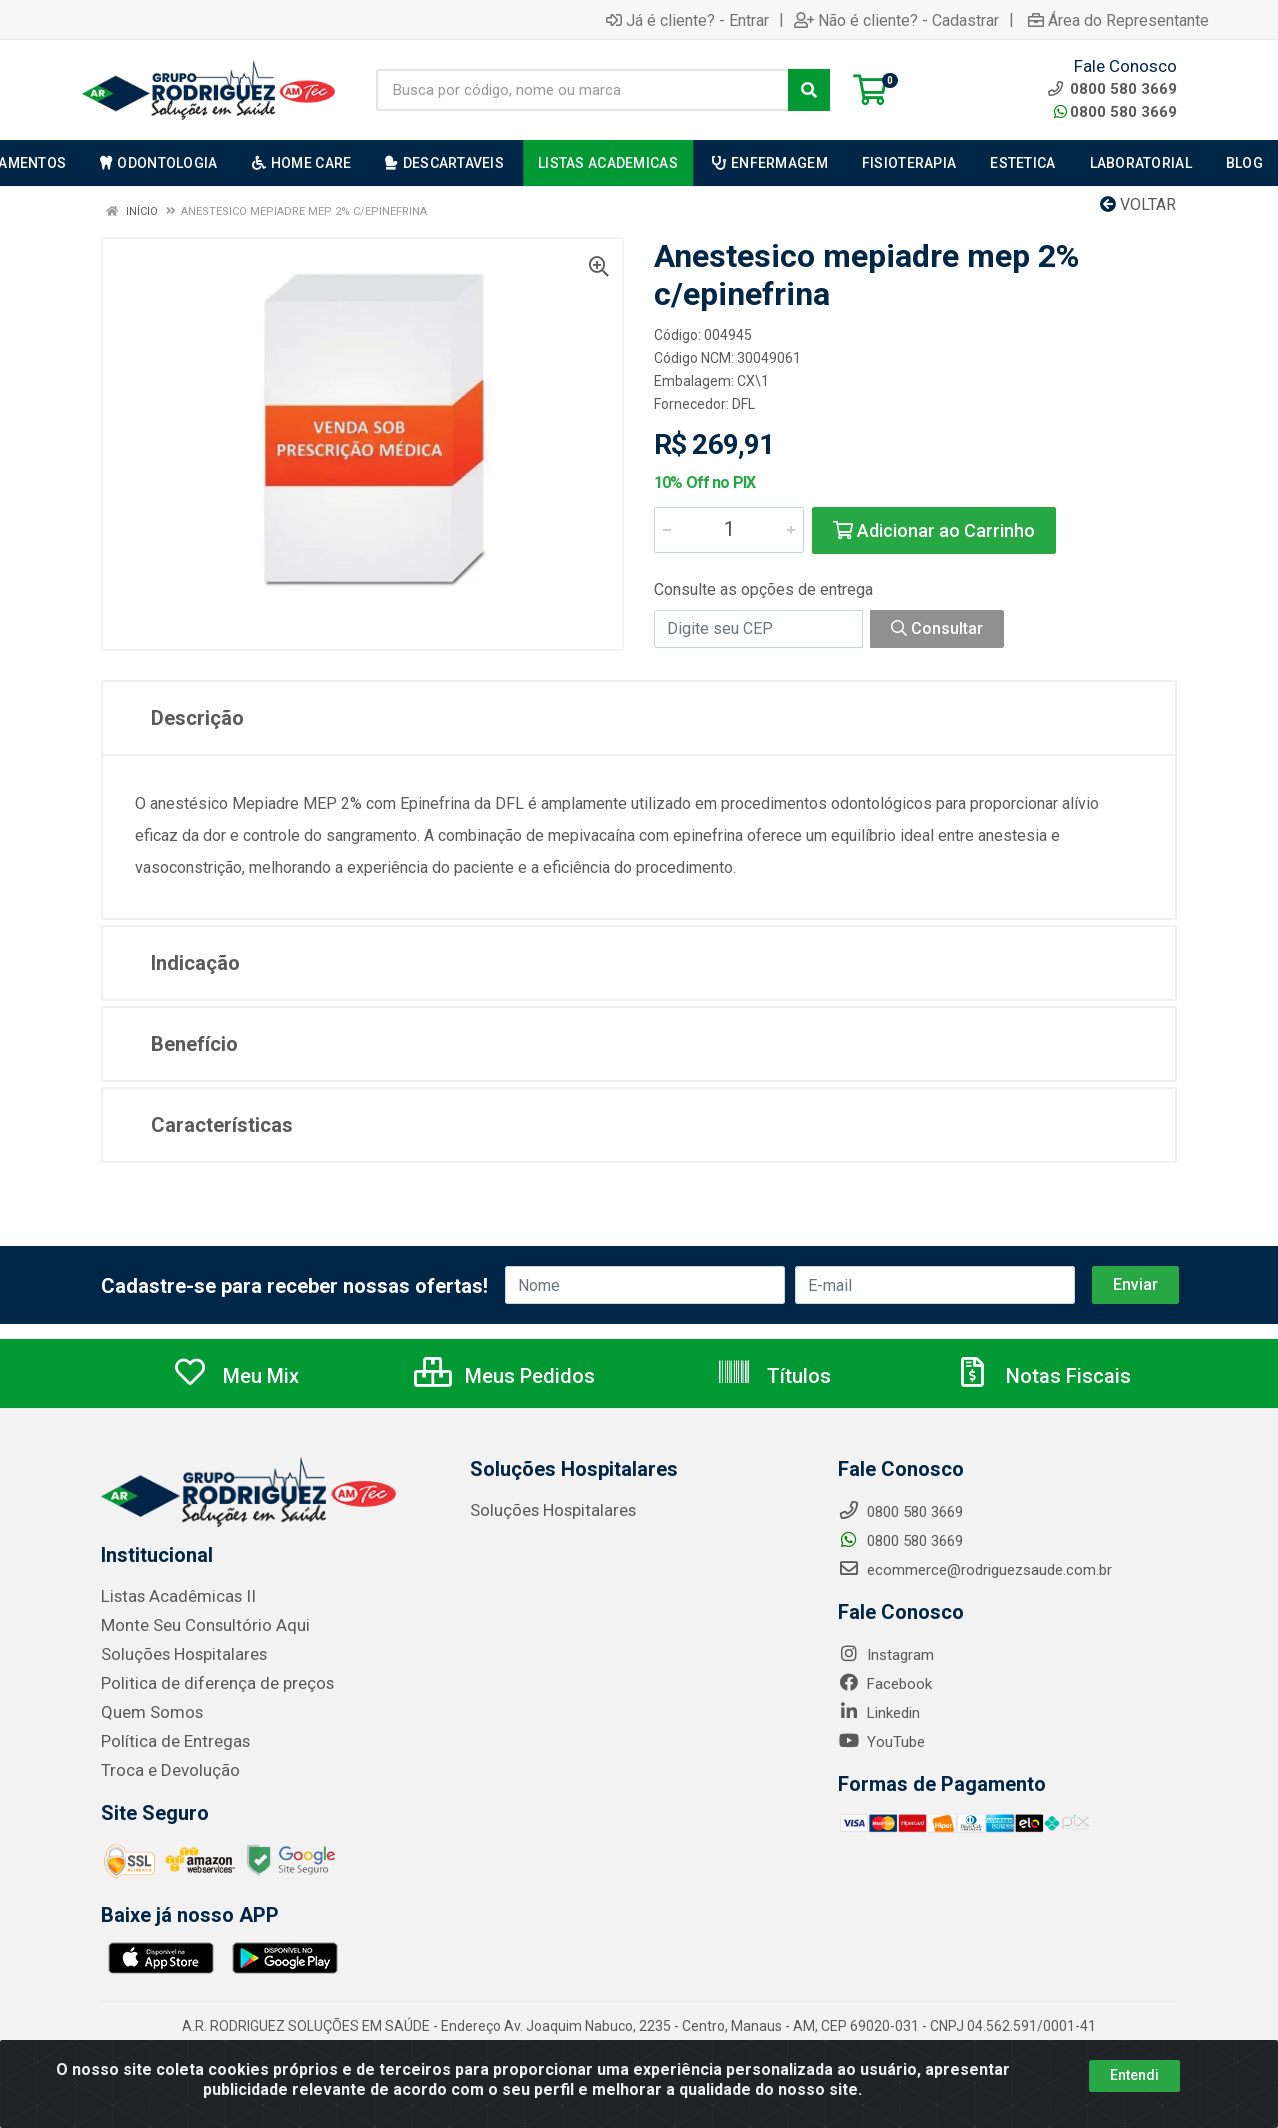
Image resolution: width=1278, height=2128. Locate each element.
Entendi (1134, 2075)
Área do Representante (1118, 20)
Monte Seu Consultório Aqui (193, 1631)
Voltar (1138, 204)
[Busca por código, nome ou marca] (582, 90)
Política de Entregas (166, 1743)
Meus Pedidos (504, 1383)
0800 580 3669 (1115, 112)
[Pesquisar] (809, 90)
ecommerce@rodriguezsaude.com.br (975, 1577)
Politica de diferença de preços (203, 1687)
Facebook (885, 1691)
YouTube (881, 1749)
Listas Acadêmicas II (170, 1603)
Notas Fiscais (1043, 1383)
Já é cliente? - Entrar (687, 20)
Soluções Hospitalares (175, 1659)
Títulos (773, 1383)
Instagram (886, 1662)
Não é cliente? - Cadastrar (896, 20)
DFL (743, 404)
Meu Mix (235, 1383)
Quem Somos (146, 1715)
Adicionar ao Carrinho (934, 530)
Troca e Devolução (162, 1771)
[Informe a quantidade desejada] (729, 530)
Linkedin (879, 1720)
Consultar (937, 628)
